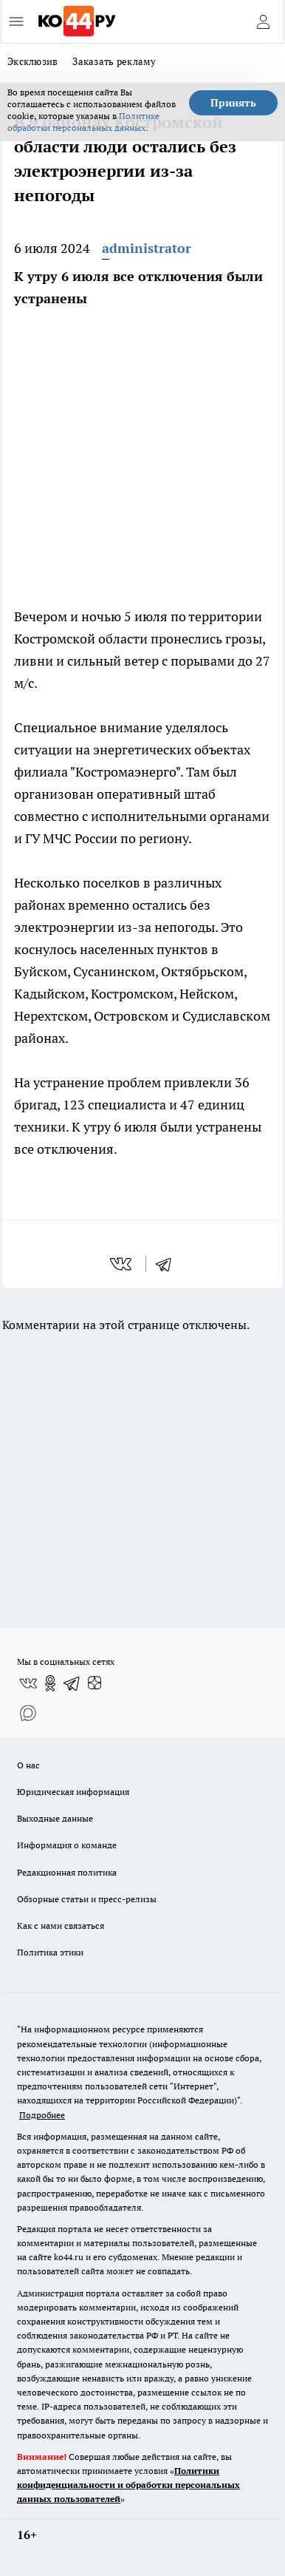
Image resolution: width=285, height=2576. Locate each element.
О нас (28, 1765)
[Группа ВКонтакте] (28, 1683)
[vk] (122, 1264)
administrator (146, 248)
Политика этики (50, 1952)
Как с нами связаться (60, 1925)
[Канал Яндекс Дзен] (94, 1683)
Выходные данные (55, 1818)
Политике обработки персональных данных (83, 121)
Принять (233, 102)
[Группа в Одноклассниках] (50, 1683)
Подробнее (42, 2114)
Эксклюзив (32, 61)
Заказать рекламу (114, 61)
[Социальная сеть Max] (28, 1713)
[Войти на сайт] (263, 21)
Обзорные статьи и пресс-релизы (87, 1898)
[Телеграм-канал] (72, 1683)
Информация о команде (67, 1844)
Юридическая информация (73, 1791)
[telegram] (168, 1264)
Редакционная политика (67, 1872)
